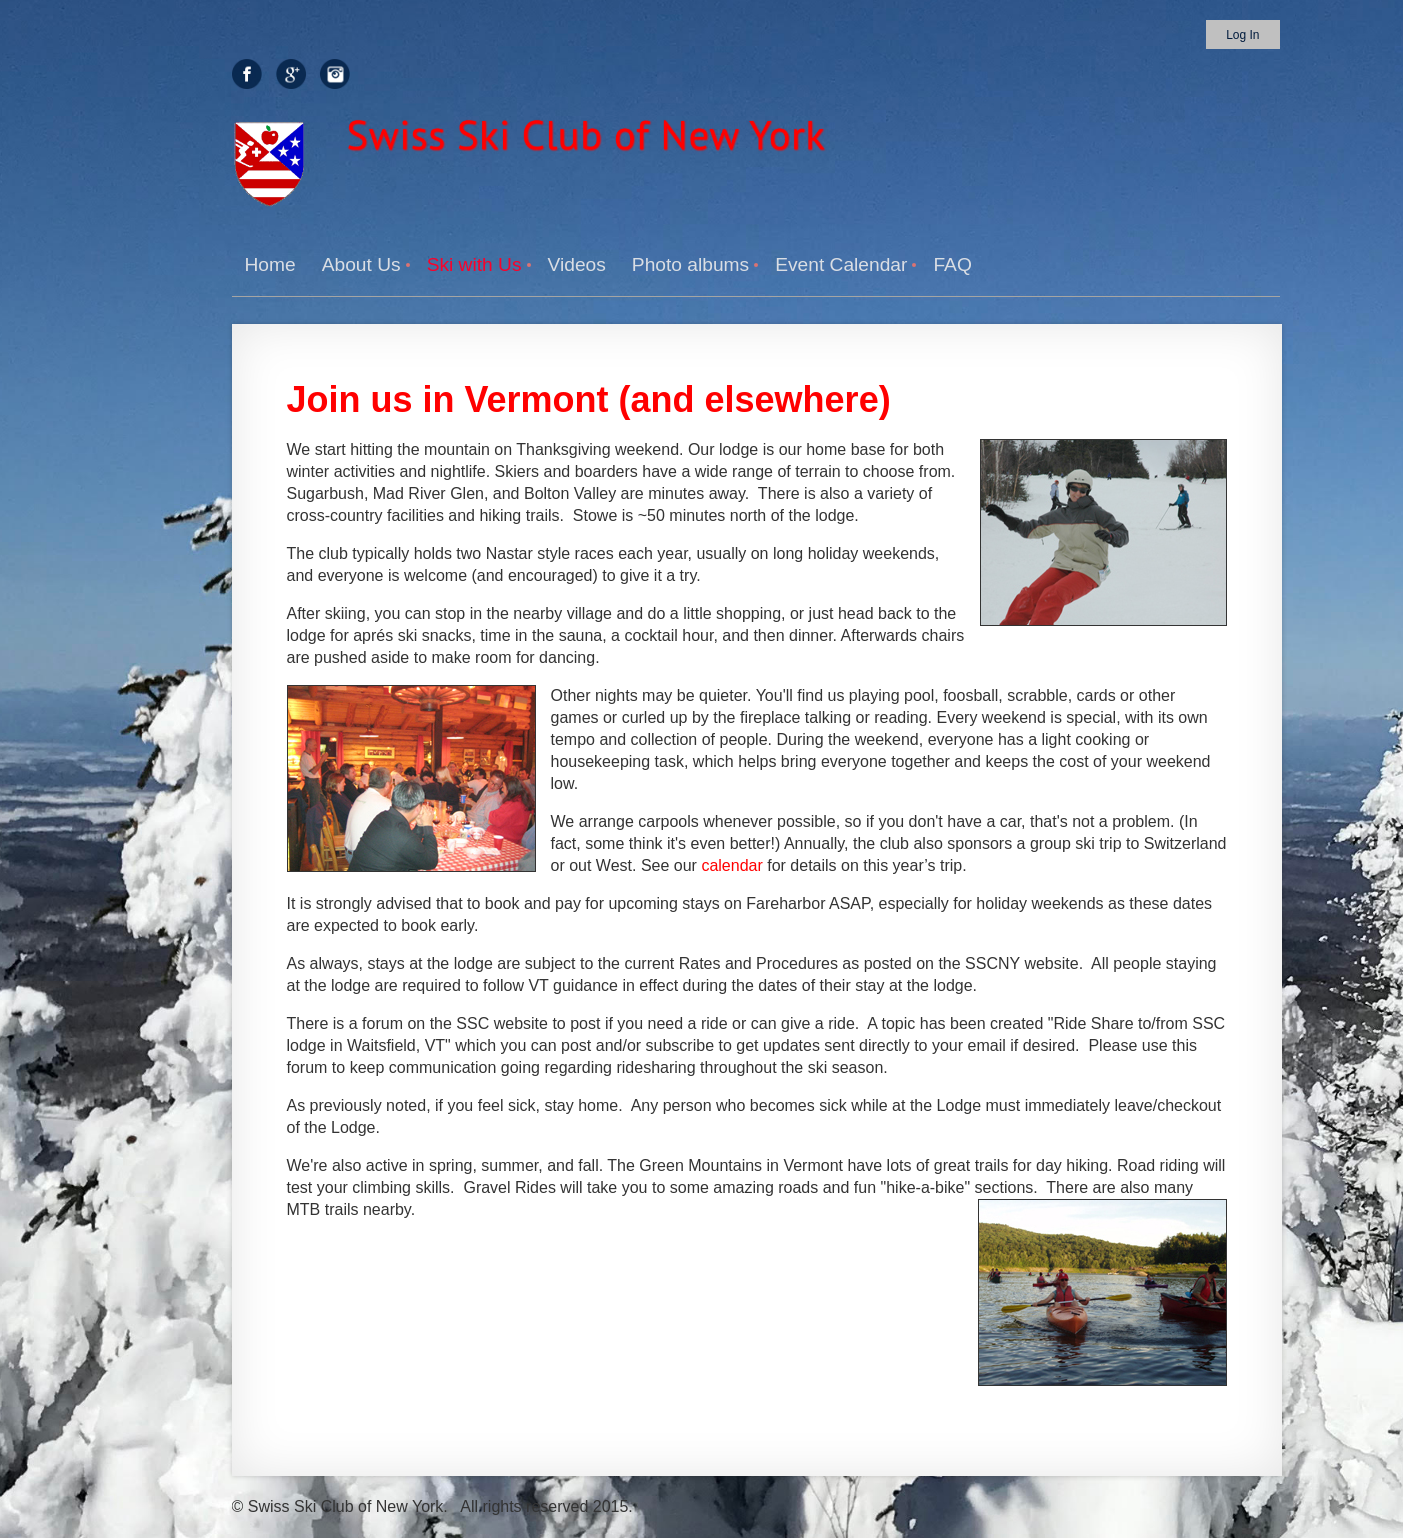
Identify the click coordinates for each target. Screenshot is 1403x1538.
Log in (1242, 35)
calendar (731, 865)
